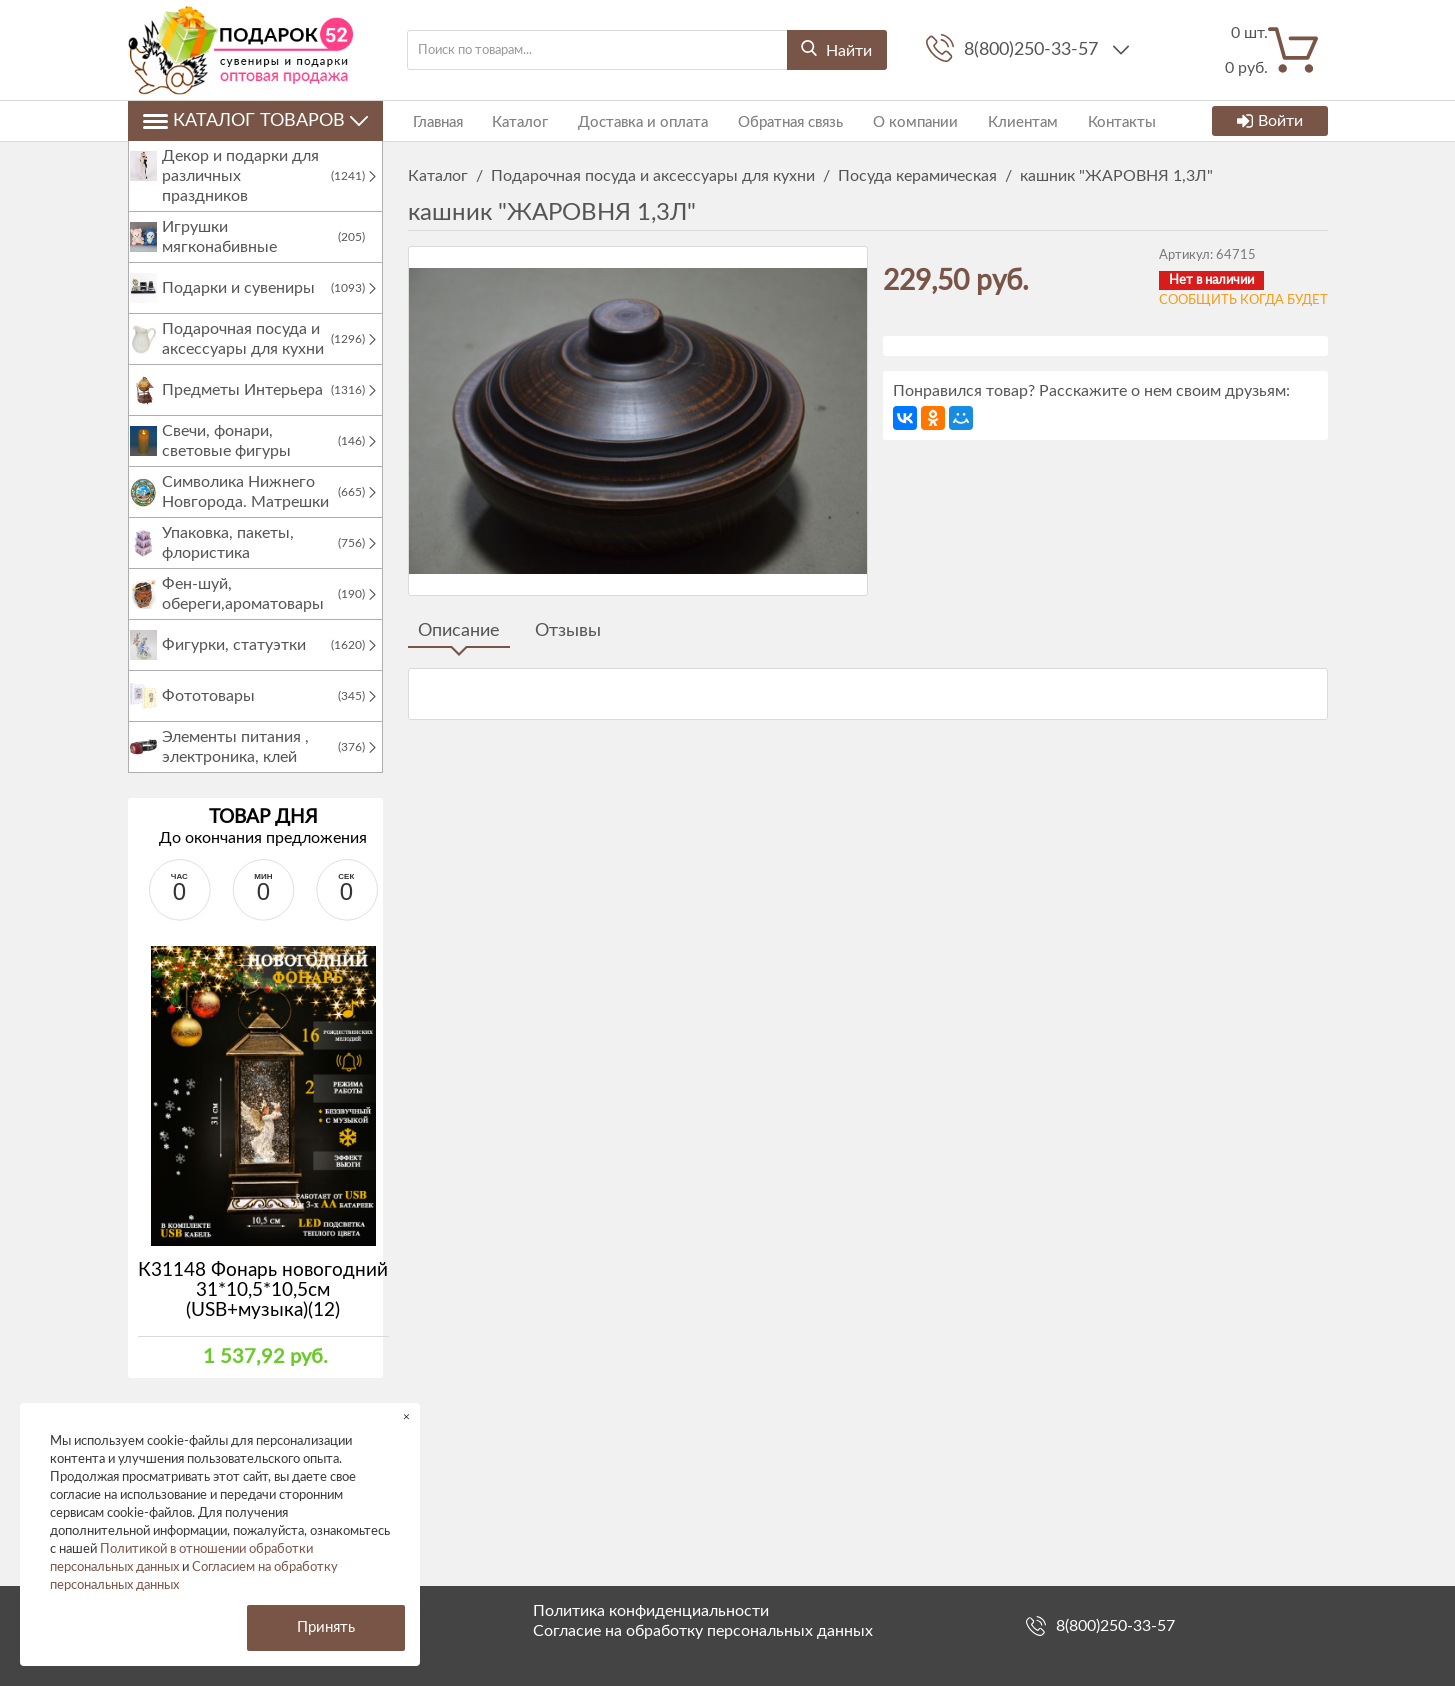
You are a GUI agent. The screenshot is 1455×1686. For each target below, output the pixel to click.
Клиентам (994, 120)
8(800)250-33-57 (1033, 50)
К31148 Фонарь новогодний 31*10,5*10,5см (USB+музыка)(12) (263, 1310)
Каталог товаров (255, 121)
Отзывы (568, 631)
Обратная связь (771, 120)
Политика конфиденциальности (651, 1611)
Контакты (1088, 120)
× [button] (406, 1416)
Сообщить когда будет (1243, 300)
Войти (1270, 121)
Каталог (511, 120)
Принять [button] (326, 1627)
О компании (891, 120)
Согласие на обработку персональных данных (703, 1631)
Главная (433, 120)
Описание (459, 631)
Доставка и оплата (629, 120)
